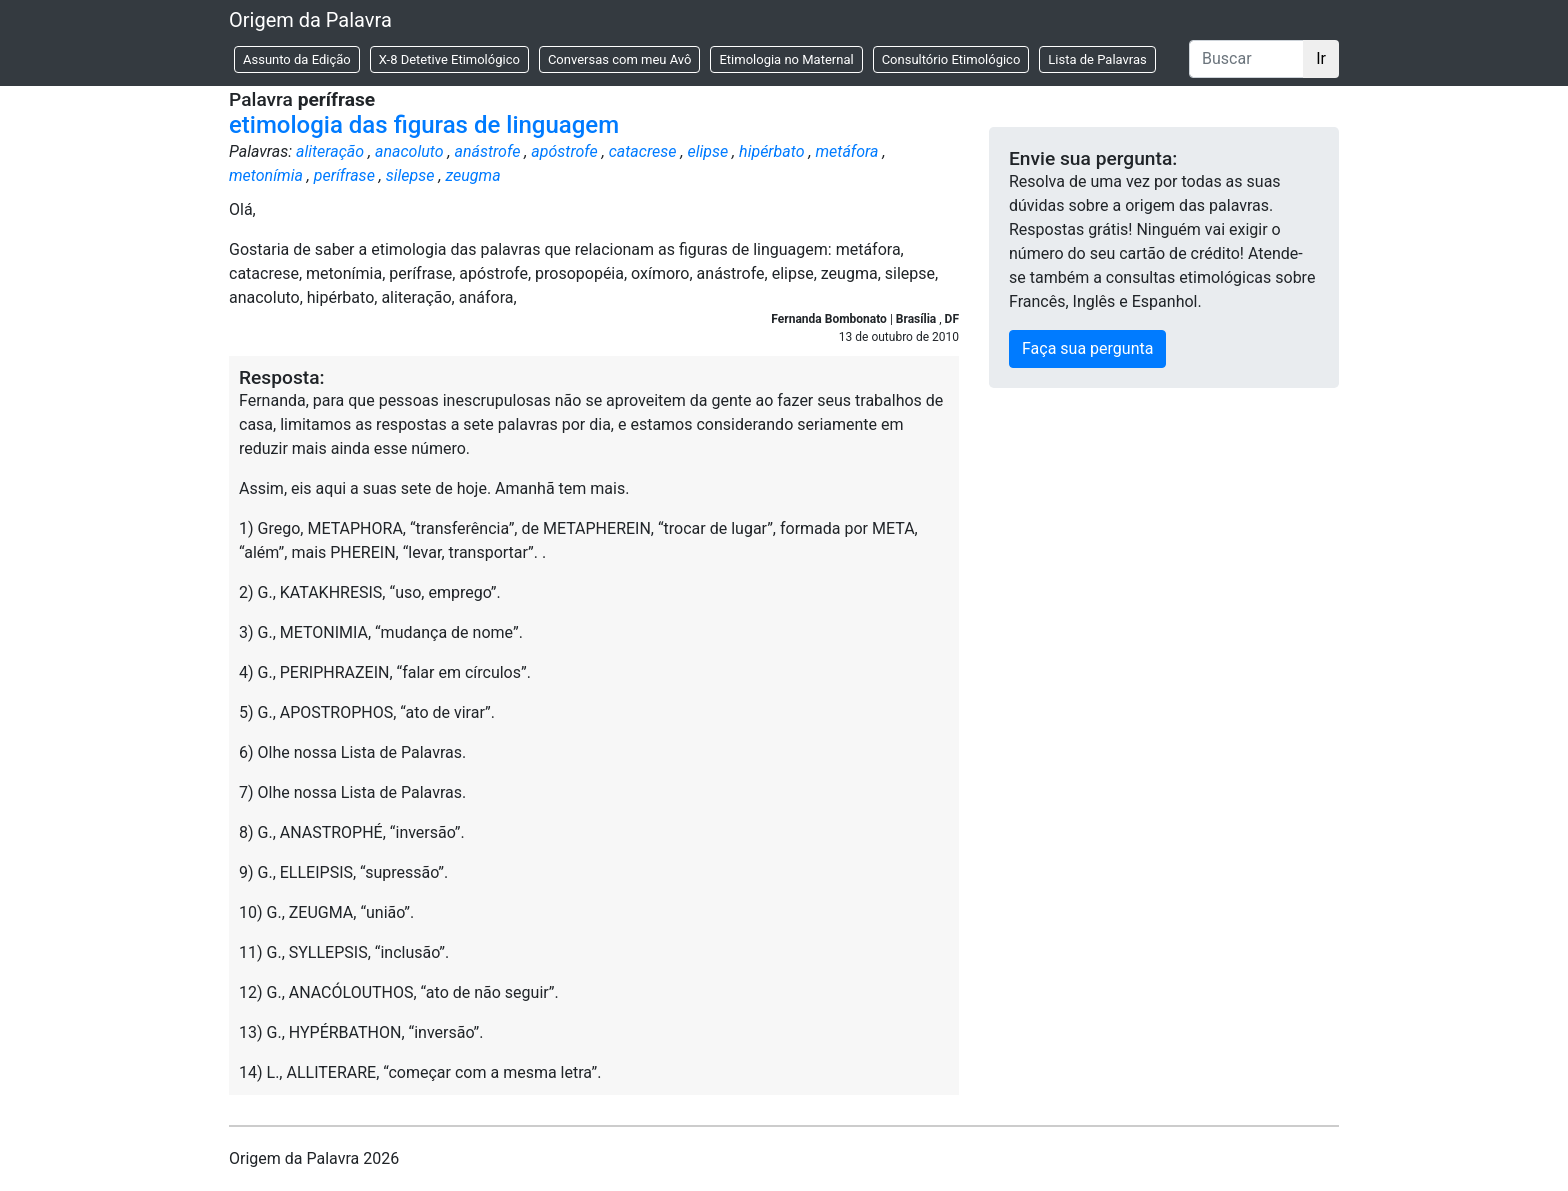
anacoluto (409, 151)
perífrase (344, 175)
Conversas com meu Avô (620, 59)
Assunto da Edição (297, 59)
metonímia (266, 175)
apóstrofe (564, 151)
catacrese (643, 151)
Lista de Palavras (1097, 59)
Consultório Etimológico (951, 59)
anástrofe (487, 151)
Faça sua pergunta (1087, 348)
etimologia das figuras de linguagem (424, 125)
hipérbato (771, 151)
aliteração (330, 151)
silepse (410, 175)
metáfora (846, 151)
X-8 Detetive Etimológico (449, 59)
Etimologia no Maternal (786, 59)
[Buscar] (1246, 59)
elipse (707, 151)
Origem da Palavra (310, 20)
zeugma (472, 175)
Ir (1321, 58)
